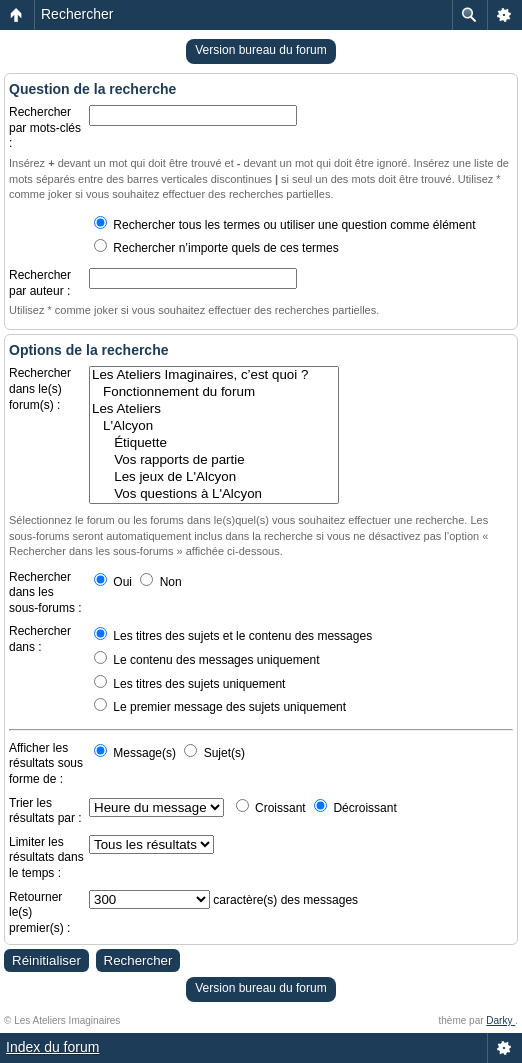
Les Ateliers (214, 409)
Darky (500, 1020)
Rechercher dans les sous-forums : (45, 592)
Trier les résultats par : (45, 811)
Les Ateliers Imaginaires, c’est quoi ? (214, 375)
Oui (113, 582)
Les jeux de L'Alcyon (214, 477)
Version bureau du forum (260, 50)
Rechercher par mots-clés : (45, 127)
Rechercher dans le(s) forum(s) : (40, 388)
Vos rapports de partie (214, 460)
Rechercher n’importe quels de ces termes (216, 248)
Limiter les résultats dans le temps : (46, 857)
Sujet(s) (214, 753)
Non (160, 582)
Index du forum (52, 1047)
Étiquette (214, 443)
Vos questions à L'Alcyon (214, 494)
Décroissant (355, 808)
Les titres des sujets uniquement (189, 684)
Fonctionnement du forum (214, 392)
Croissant (271, 808)
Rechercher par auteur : (40, 283)
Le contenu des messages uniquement (206, 660)
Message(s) (136, 753)
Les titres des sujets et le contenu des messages (233, 636)
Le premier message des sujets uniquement (220, 707)
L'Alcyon (214, 426)
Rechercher (77, 14)
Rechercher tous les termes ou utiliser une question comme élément (285, 225)
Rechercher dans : (40, 639)
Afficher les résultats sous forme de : (46, 763)
